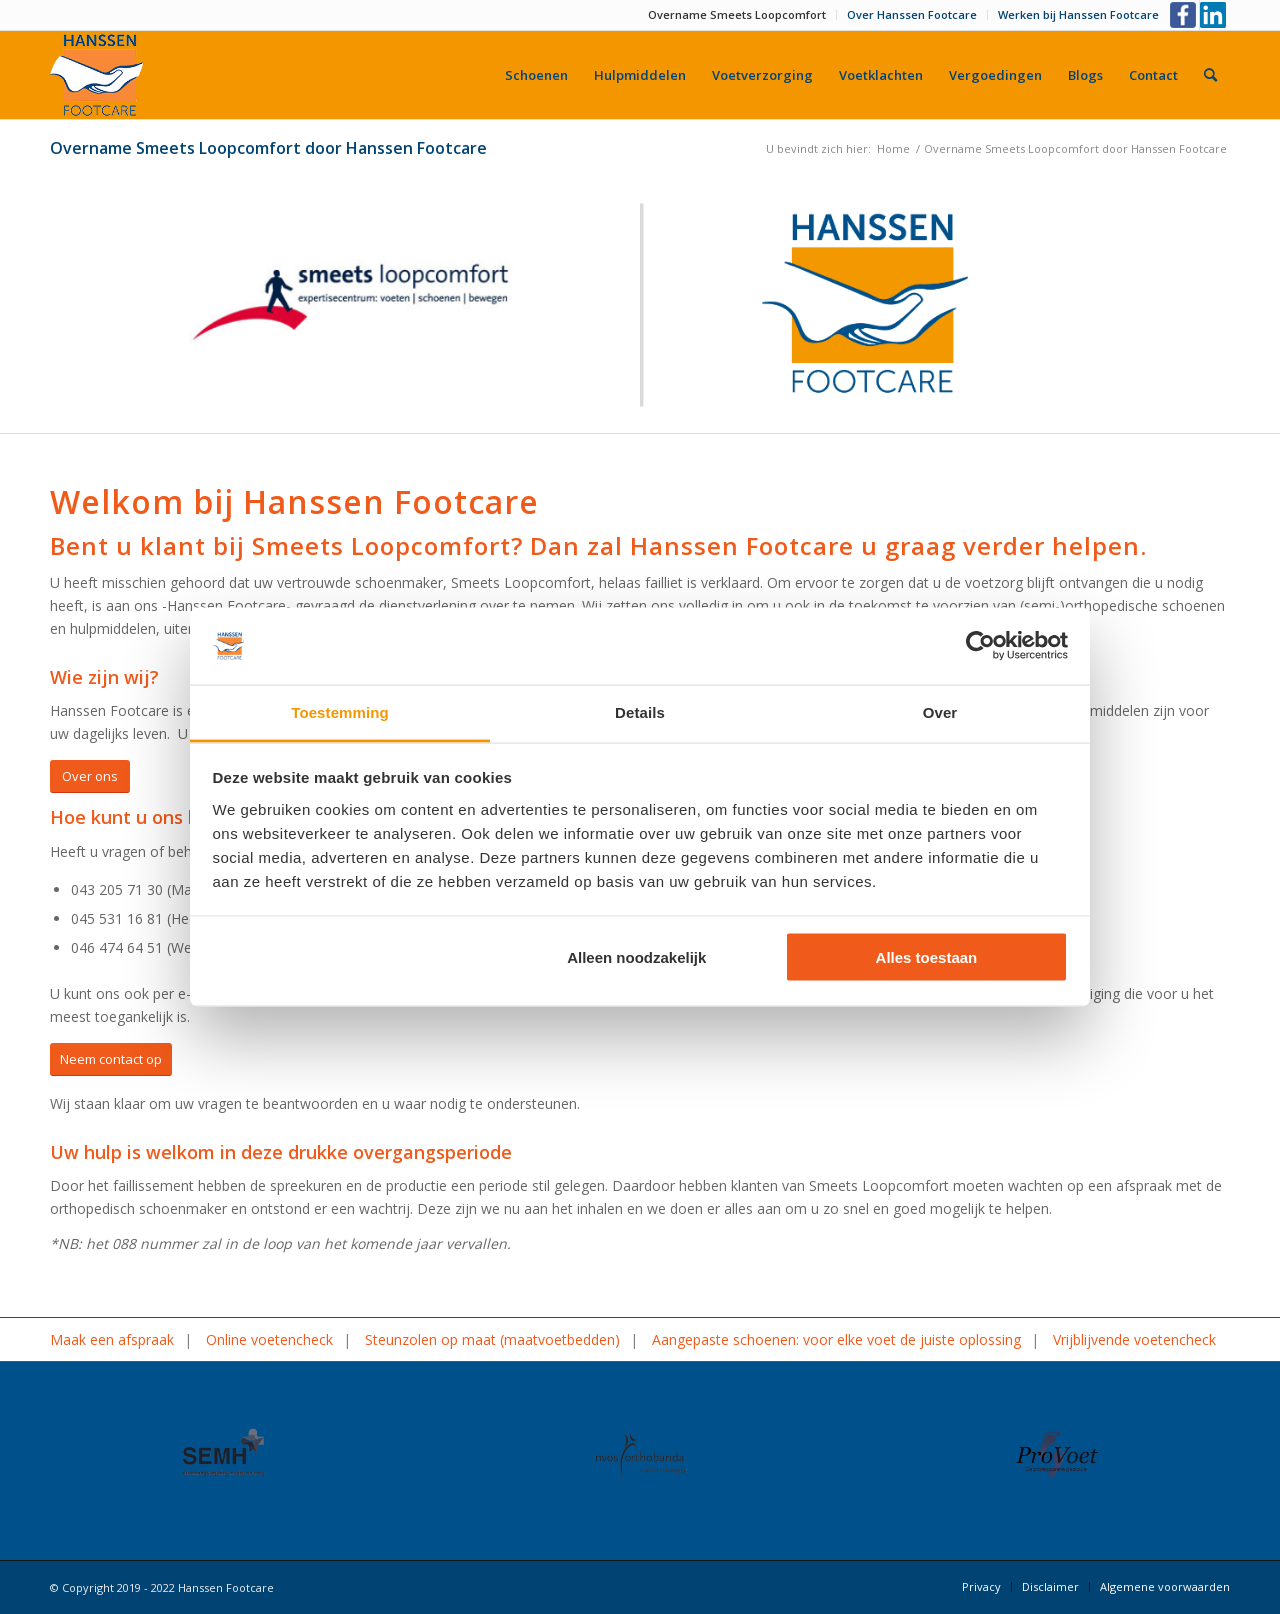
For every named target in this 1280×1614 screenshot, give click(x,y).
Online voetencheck (269, 1339)
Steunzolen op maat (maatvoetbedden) (492, 1339)
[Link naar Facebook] (1184, 15)
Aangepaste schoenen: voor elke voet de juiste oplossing (836, 1339)
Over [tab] (940, 711)
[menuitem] (737, 15)
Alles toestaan (927, 957)
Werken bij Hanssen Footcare (1078, 14)
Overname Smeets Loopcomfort (737, 14)
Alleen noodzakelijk (636, 957)
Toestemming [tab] (340, 711)
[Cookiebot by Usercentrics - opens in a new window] (980, 646)
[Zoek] (1210, 75)
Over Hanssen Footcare (912, 14)
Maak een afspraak (112, 1339)
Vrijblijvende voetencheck (1134, 1339)
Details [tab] (640, 711)
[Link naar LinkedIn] (1215, 15)
